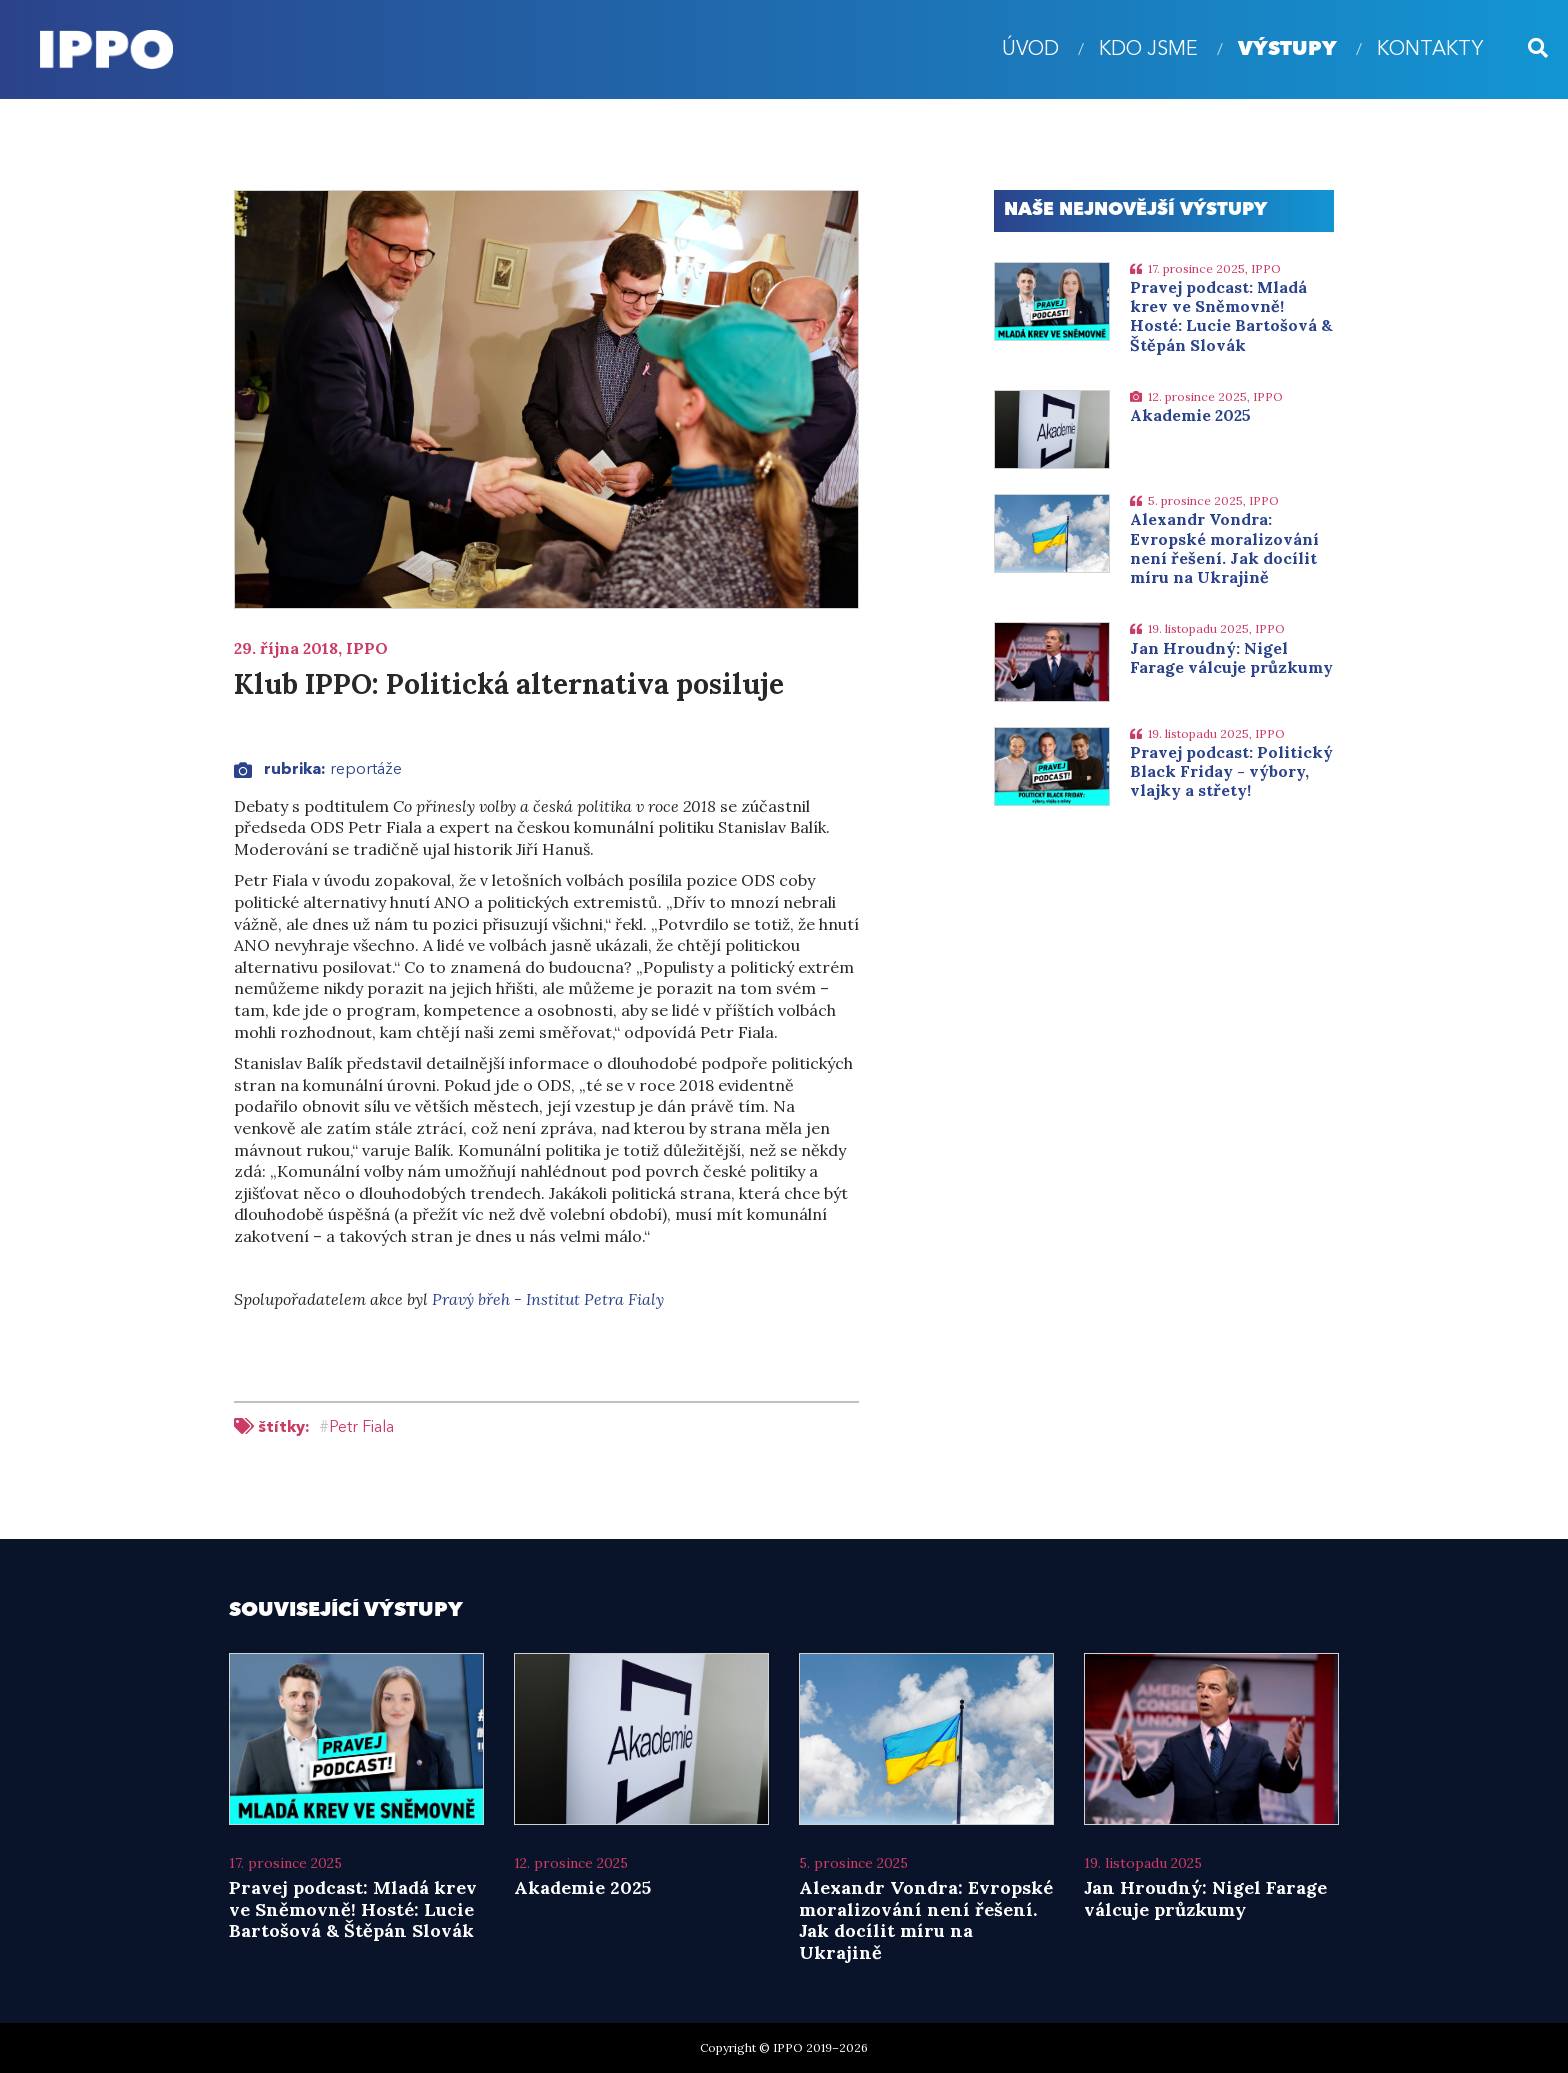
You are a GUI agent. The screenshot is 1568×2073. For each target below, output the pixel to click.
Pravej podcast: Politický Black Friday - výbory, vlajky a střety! (1231, 771)
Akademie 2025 (1190, 415)
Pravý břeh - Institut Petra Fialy (548, 1299)
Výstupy (1287, 50)
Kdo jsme (1148, 50)
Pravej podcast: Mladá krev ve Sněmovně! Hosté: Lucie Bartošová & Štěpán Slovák (1231, 316)
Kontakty (1430, 50)
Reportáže (366, 770)
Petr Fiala (361, 1428)
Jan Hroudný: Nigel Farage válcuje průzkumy (1231, 657)
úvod (1030, 50)
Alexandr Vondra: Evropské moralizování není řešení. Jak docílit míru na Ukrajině (1224, 548)
